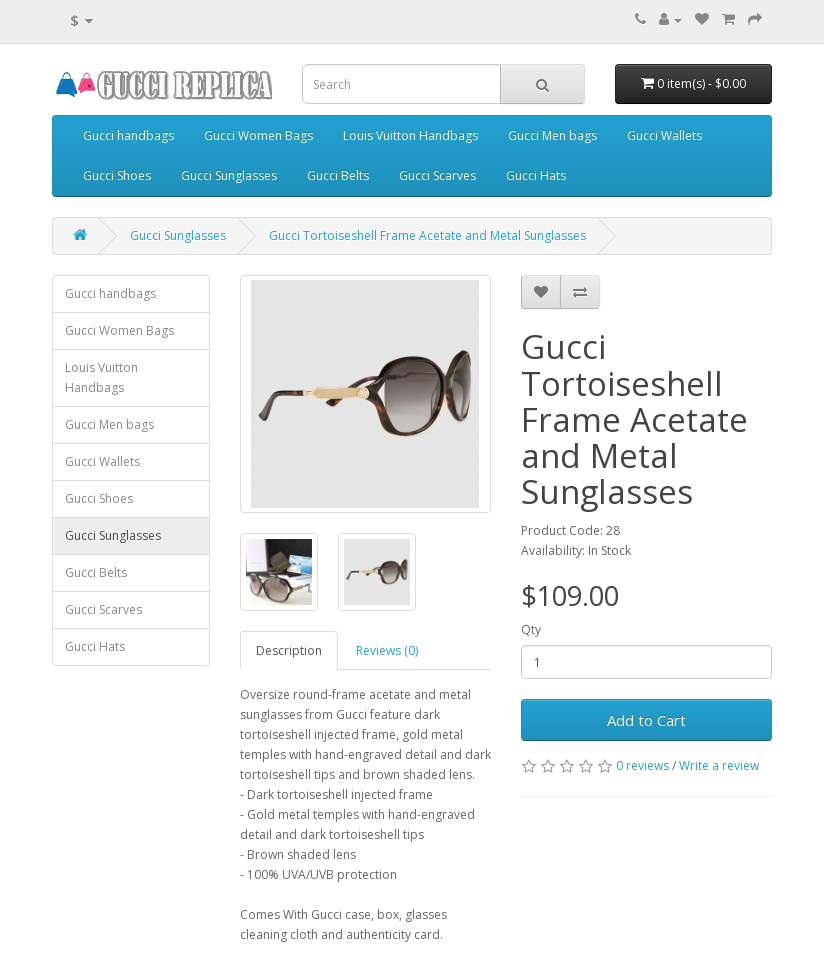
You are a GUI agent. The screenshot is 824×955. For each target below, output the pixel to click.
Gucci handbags (128, 135)
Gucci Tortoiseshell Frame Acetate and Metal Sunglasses (427, 235)
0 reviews (642, 765)
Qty (531, 629)
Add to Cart (646, 720)
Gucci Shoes (117, 175)
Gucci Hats (536, 175)
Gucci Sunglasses (229, 175)
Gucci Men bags (552, 135)
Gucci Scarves (437, 175)
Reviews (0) (387, 650)
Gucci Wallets (664, 135)
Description (289, 650)
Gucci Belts (338, 175)
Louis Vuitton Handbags (410, 135)
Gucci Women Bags (258, 135)
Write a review (719, 765)
